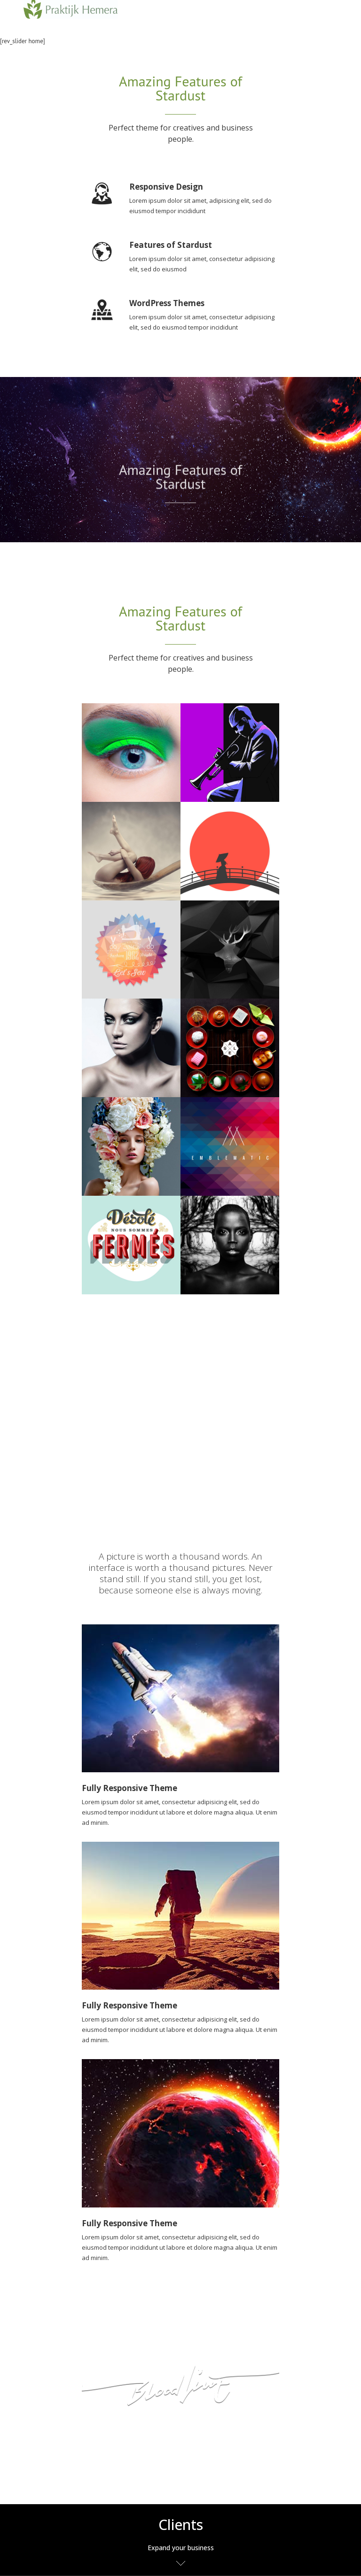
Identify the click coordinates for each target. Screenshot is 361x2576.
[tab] (180, 2540)
